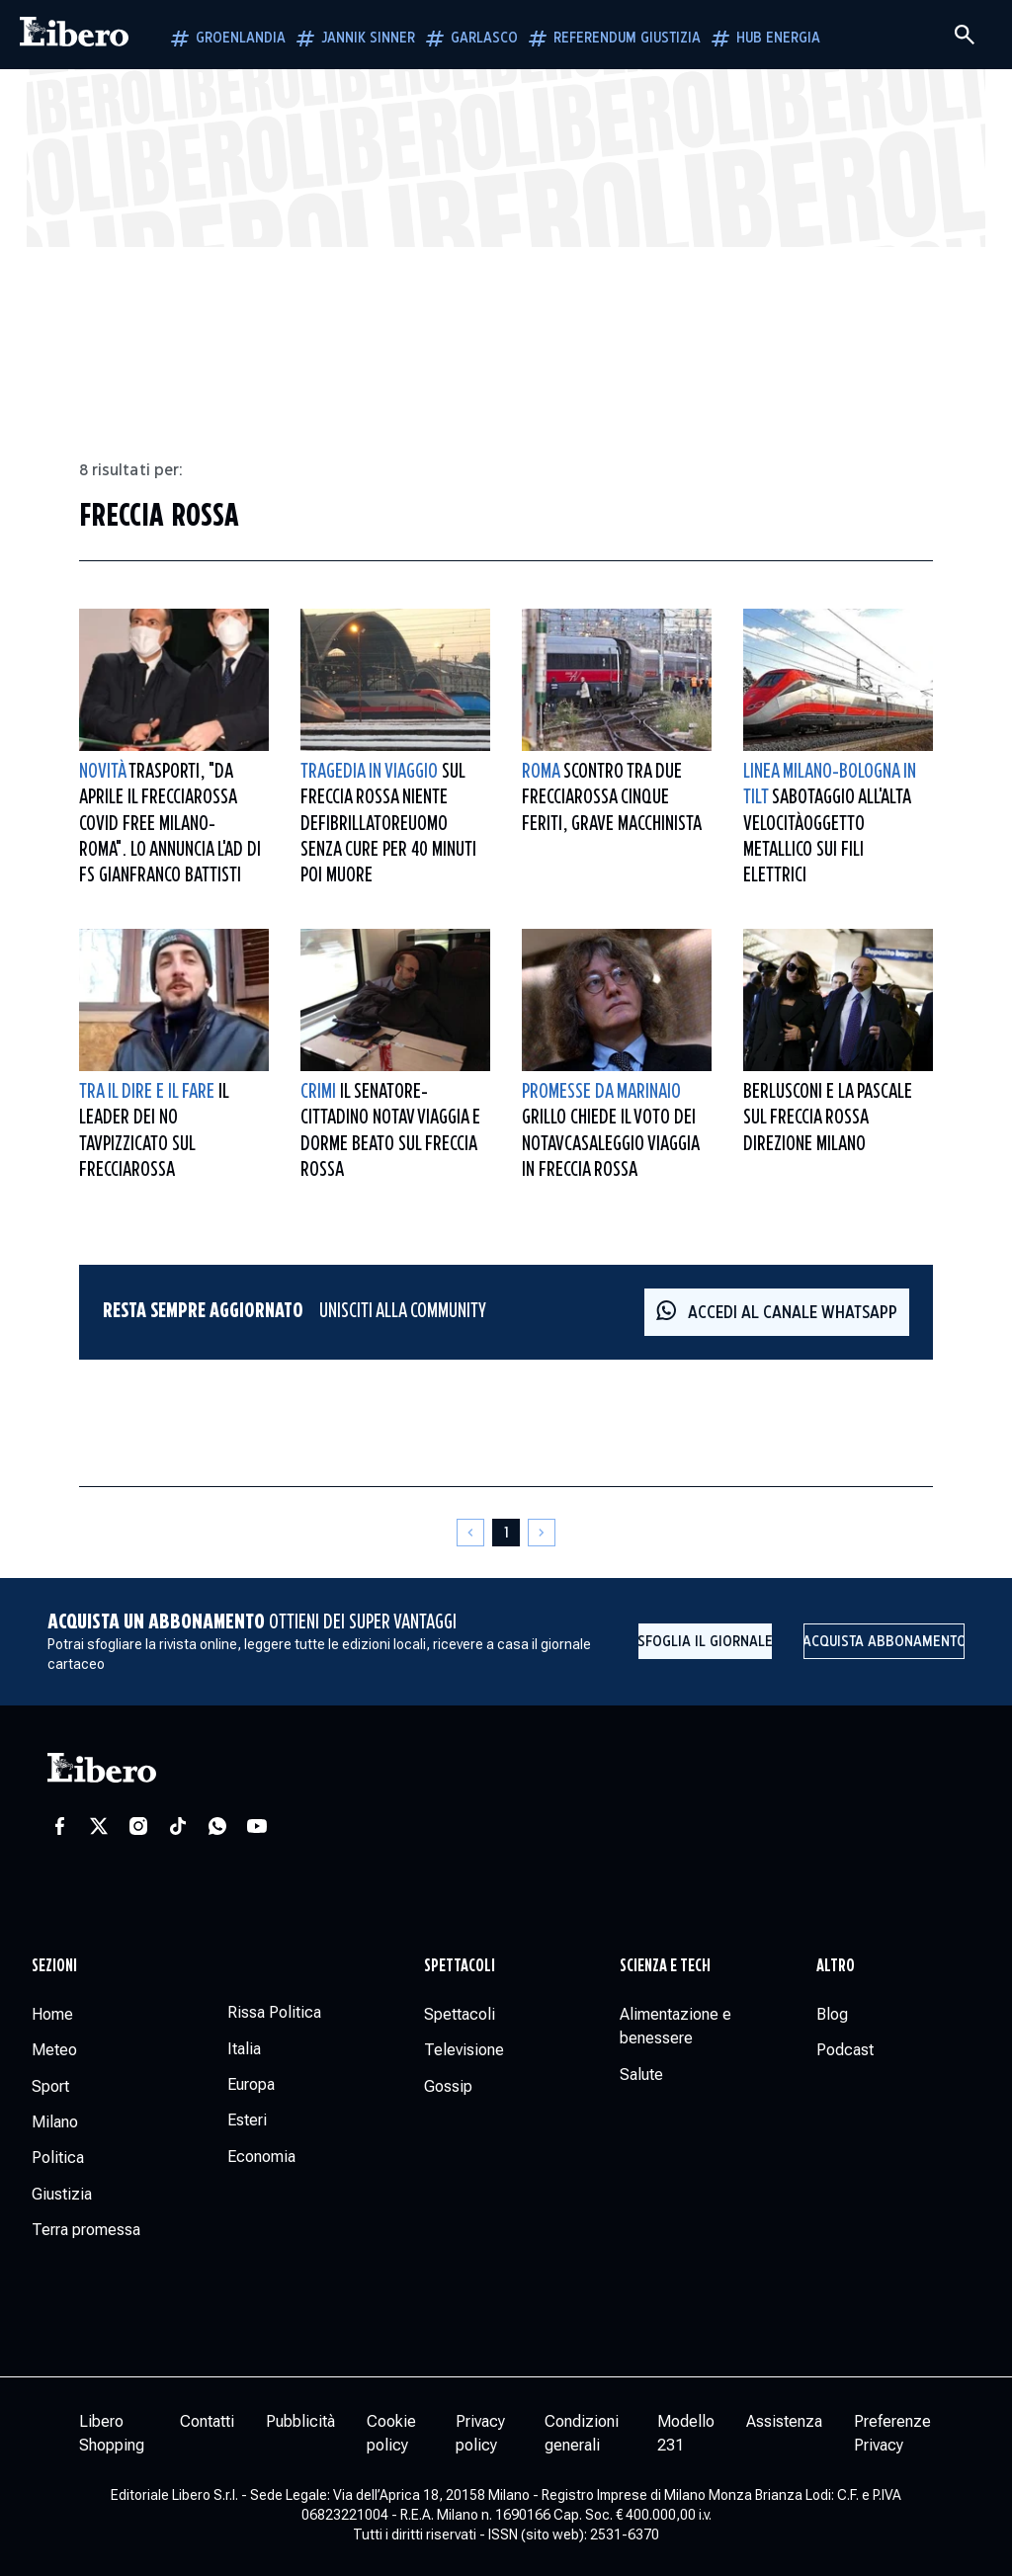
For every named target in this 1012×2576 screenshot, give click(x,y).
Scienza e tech (665, 1966)
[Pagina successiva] (541, 1532)
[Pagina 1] (506, 1532)
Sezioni (54, 1966)
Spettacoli (459, 1966)
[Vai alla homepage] (74, 34)
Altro (835, 1966)
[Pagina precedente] (470, 1532)
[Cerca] (964, 34)
